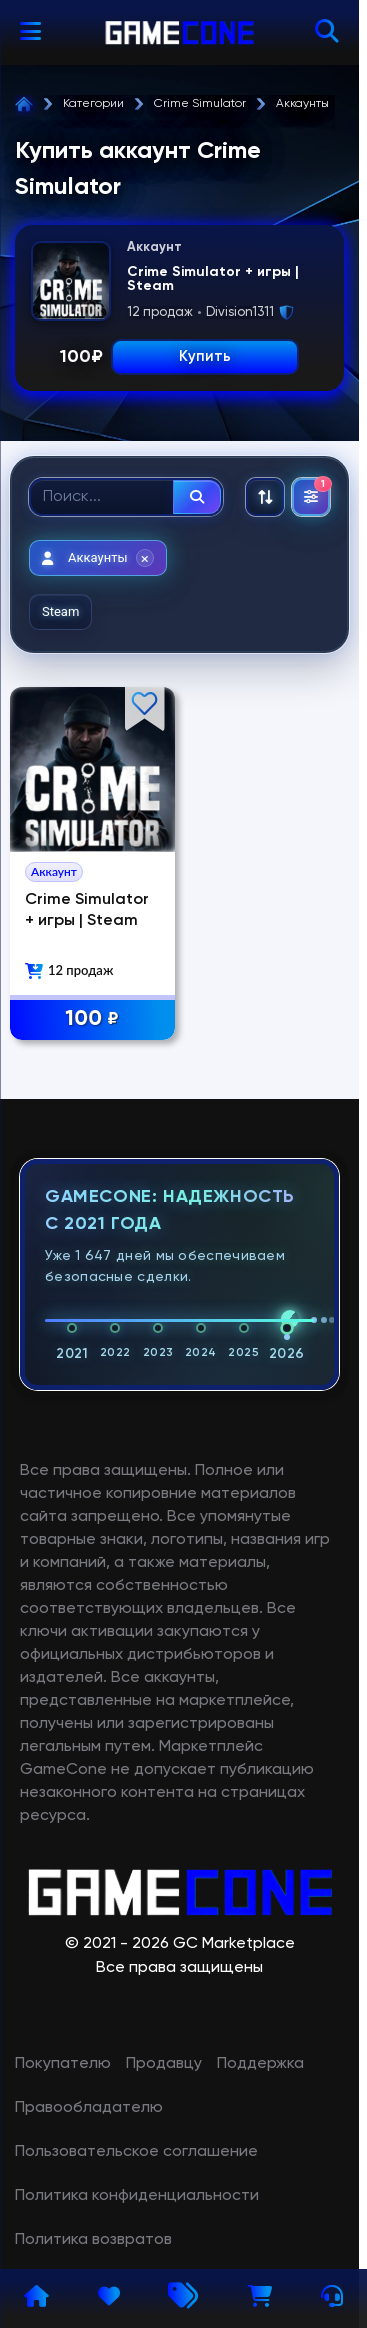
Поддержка (260, 2064)
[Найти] (197, 497)
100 (92, 1019)
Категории (93, 104)
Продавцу (164, 2064)
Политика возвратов (93, 2240)
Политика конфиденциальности (137, 2196)
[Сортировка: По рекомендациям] (265, 497)
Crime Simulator (200, 104)
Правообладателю (89, 2108)
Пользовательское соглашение (136, 2152)
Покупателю (63, 2064)
